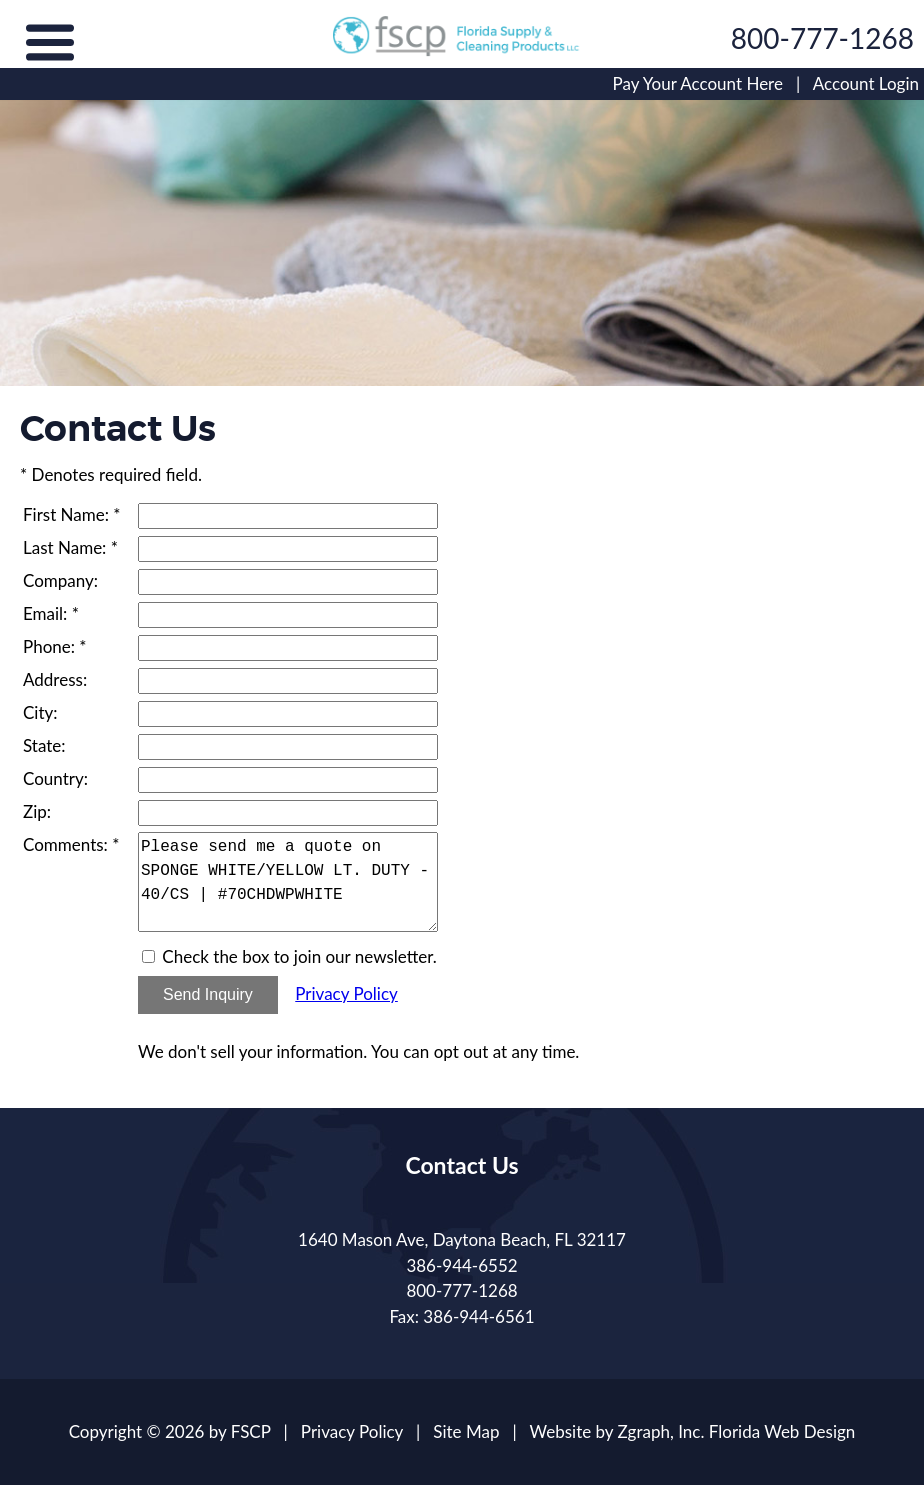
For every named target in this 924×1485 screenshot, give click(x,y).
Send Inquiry (208, 994)
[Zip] (288, 813)
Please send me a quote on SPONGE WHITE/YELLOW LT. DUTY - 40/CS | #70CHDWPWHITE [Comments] (288, 882)
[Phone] (288, 648)
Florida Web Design (782, 1431)
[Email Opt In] (148, 956)
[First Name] (288, 516)
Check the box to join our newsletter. (299, 956)
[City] (288, 714)
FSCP (251, 1431)
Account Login (866, 83)
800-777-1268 (822, 38)
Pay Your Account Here (698, 83)
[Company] (288, 582)
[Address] (288, 681)
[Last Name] (288, 549)
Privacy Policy (346, 993)
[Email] (288, 615)
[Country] (288, 780)
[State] (288, 747)
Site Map (466, 1431)
